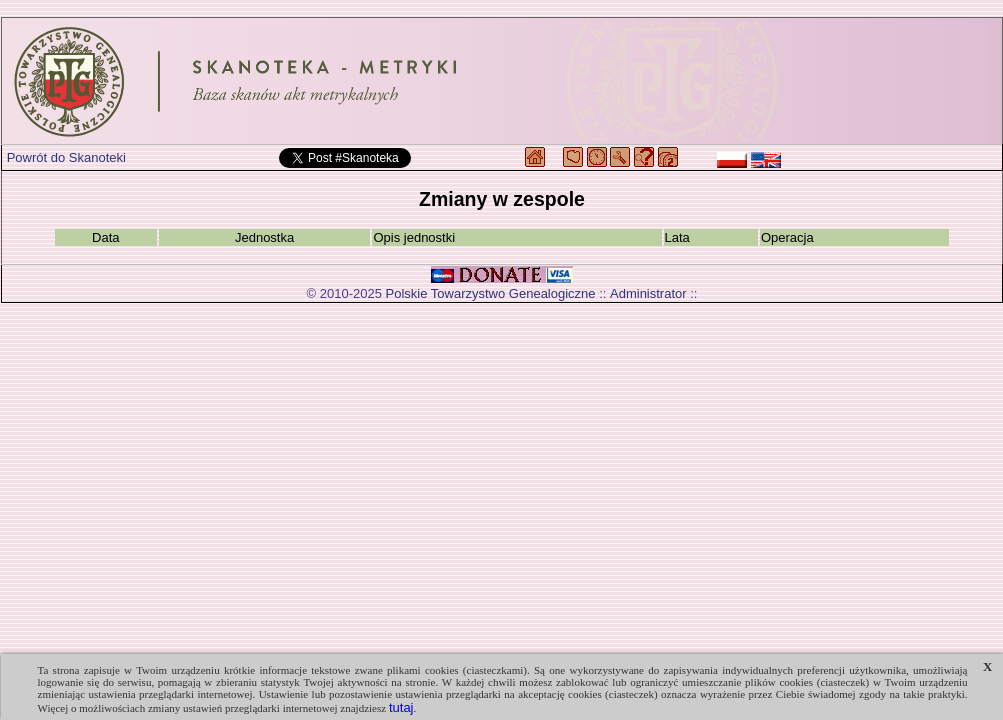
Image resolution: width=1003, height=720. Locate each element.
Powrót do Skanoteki (66, 157)
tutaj (401, 707)
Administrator (648, 293)
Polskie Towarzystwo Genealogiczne (491, 293)
